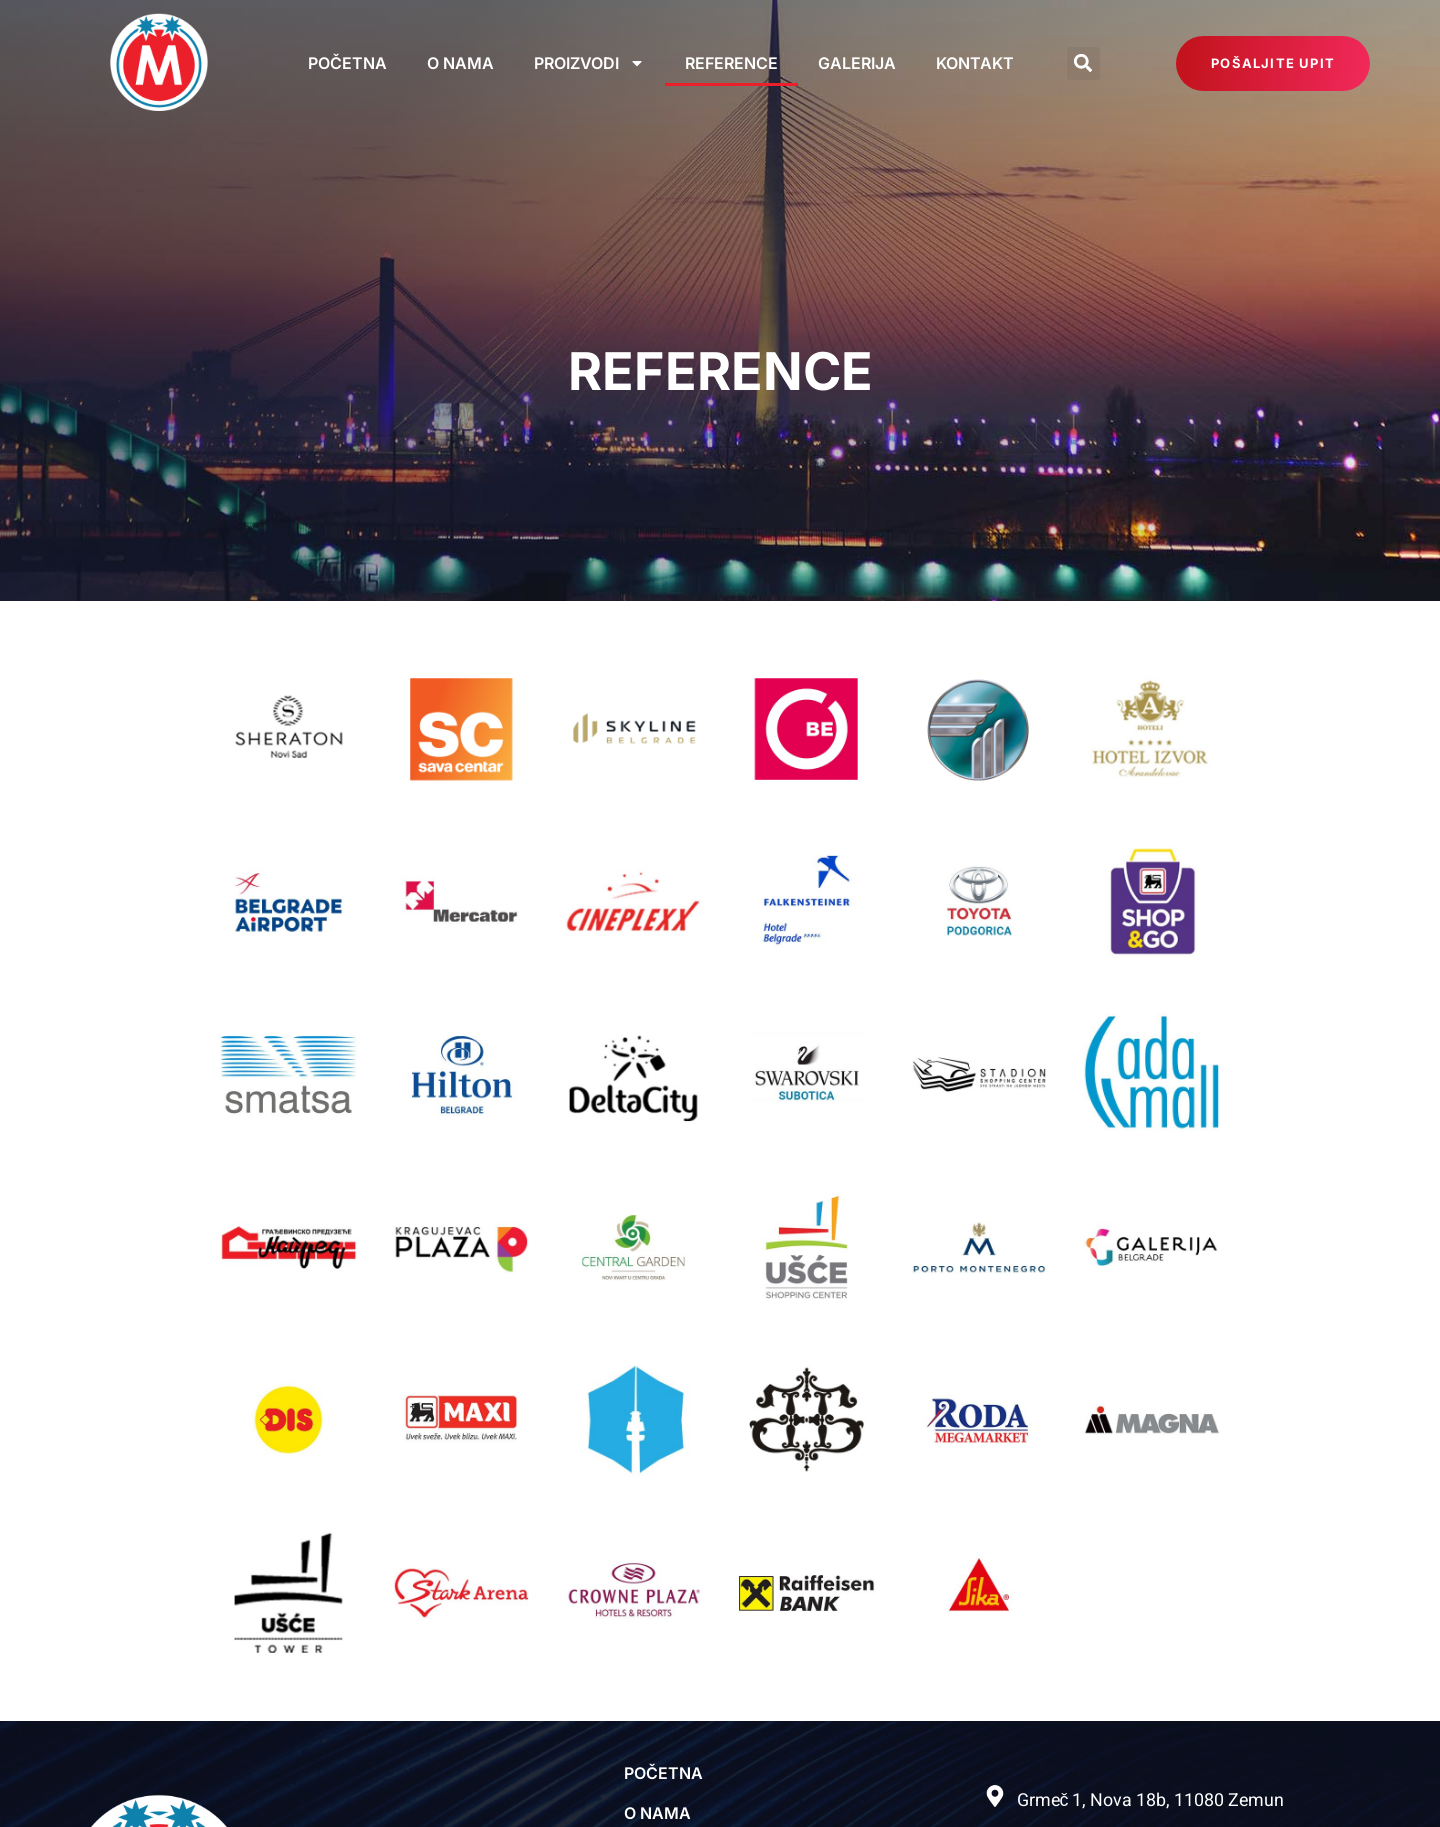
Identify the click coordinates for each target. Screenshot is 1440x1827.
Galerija (857, 63)
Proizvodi (589, 63)
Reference (731, 63)
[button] (1083, 63)
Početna (347, 63)
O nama (460, 63)
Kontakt (975, 63)
